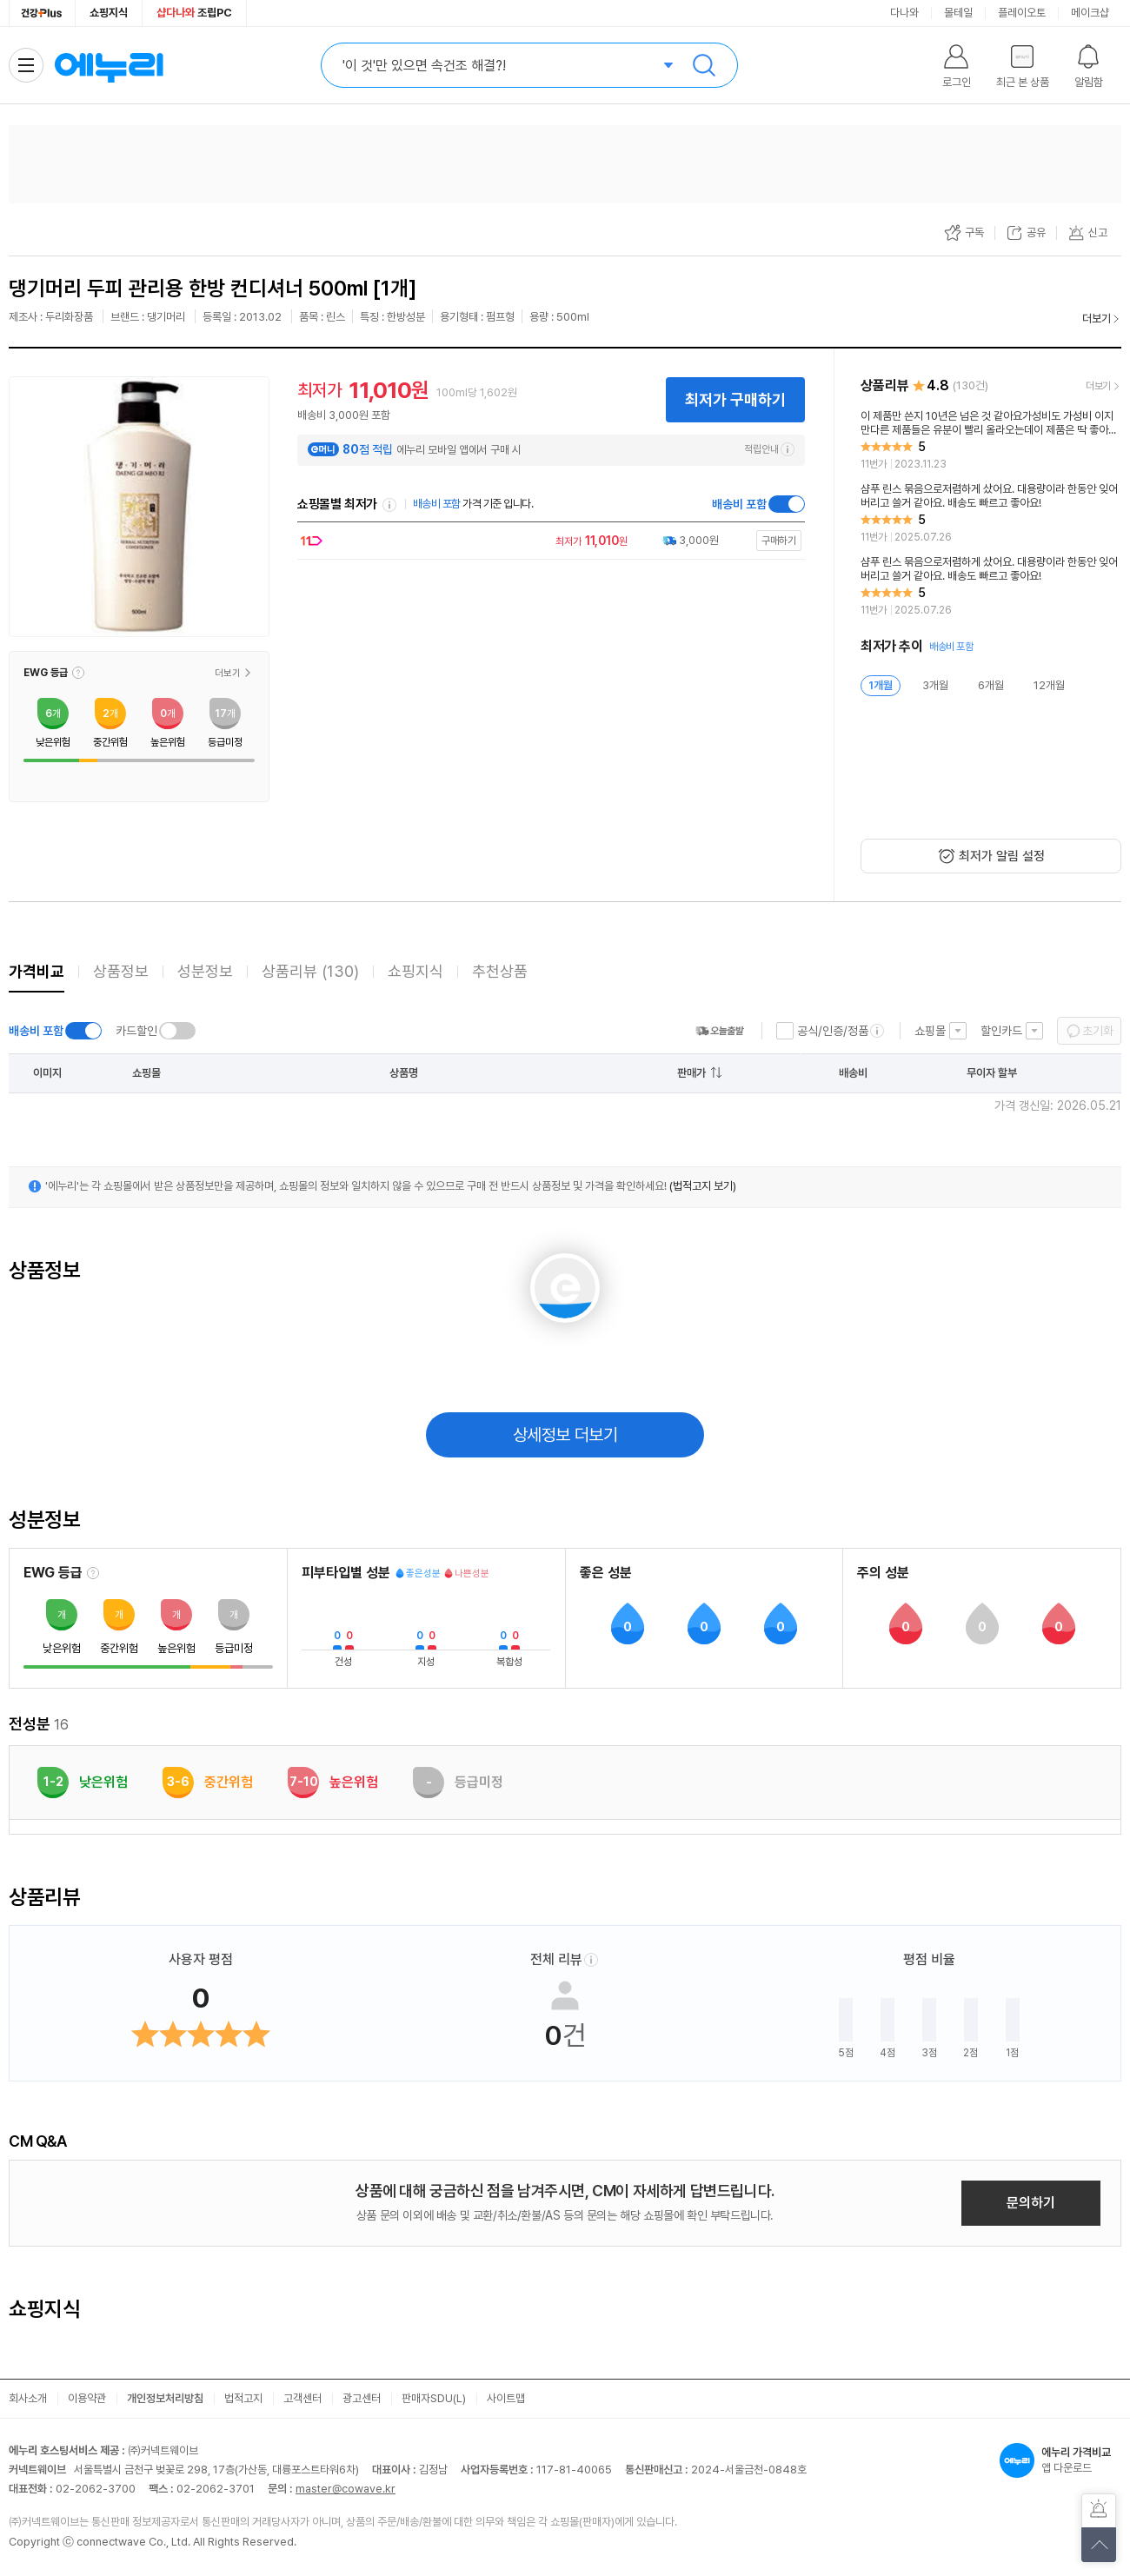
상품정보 (121, 971)
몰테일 (958, 12)
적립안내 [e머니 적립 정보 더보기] (769, 449)
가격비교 (36, 971)
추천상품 (500, 971)
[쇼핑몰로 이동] (547, 541)
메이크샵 (1090, 12)
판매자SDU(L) (434, 2398)
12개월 (1049, 685)
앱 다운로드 (1060, 2460)
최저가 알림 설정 (1002, 856)
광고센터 (361, 2398)
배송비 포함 (739, 504)
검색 (704, 65)
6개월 (991, 685)
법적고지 (243, 2398)
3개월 (935, 685)
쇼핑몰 (930, 1031)
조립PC (194, 12)
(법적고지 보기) (702, 1185)
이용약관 (87, 2398)
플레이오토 (1022, 12)
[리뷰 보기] (991, 440)
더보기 (1096, 318)
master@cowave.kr (346, 2488)
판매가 (691, 1072)
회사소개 (28, 2398)
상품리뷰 (310, 971)
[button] (78, 673)
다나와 (904, 12)
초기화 (1097, 1031)
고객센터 (302, 2398)
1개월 (880, 685)
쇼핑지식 (109, 12)
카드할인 (136, 1031)
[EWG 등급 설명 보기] (93, 1573)
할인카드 (1001, 1031)
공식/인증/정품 (832, 1031)
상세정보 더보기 (565, 1434)
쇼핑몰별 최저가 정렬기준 (389, 505)
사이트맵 (506, 2398)
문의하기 (1031, 2202)
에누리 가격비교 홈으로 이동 (108, 65)
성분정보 (205, 971)
